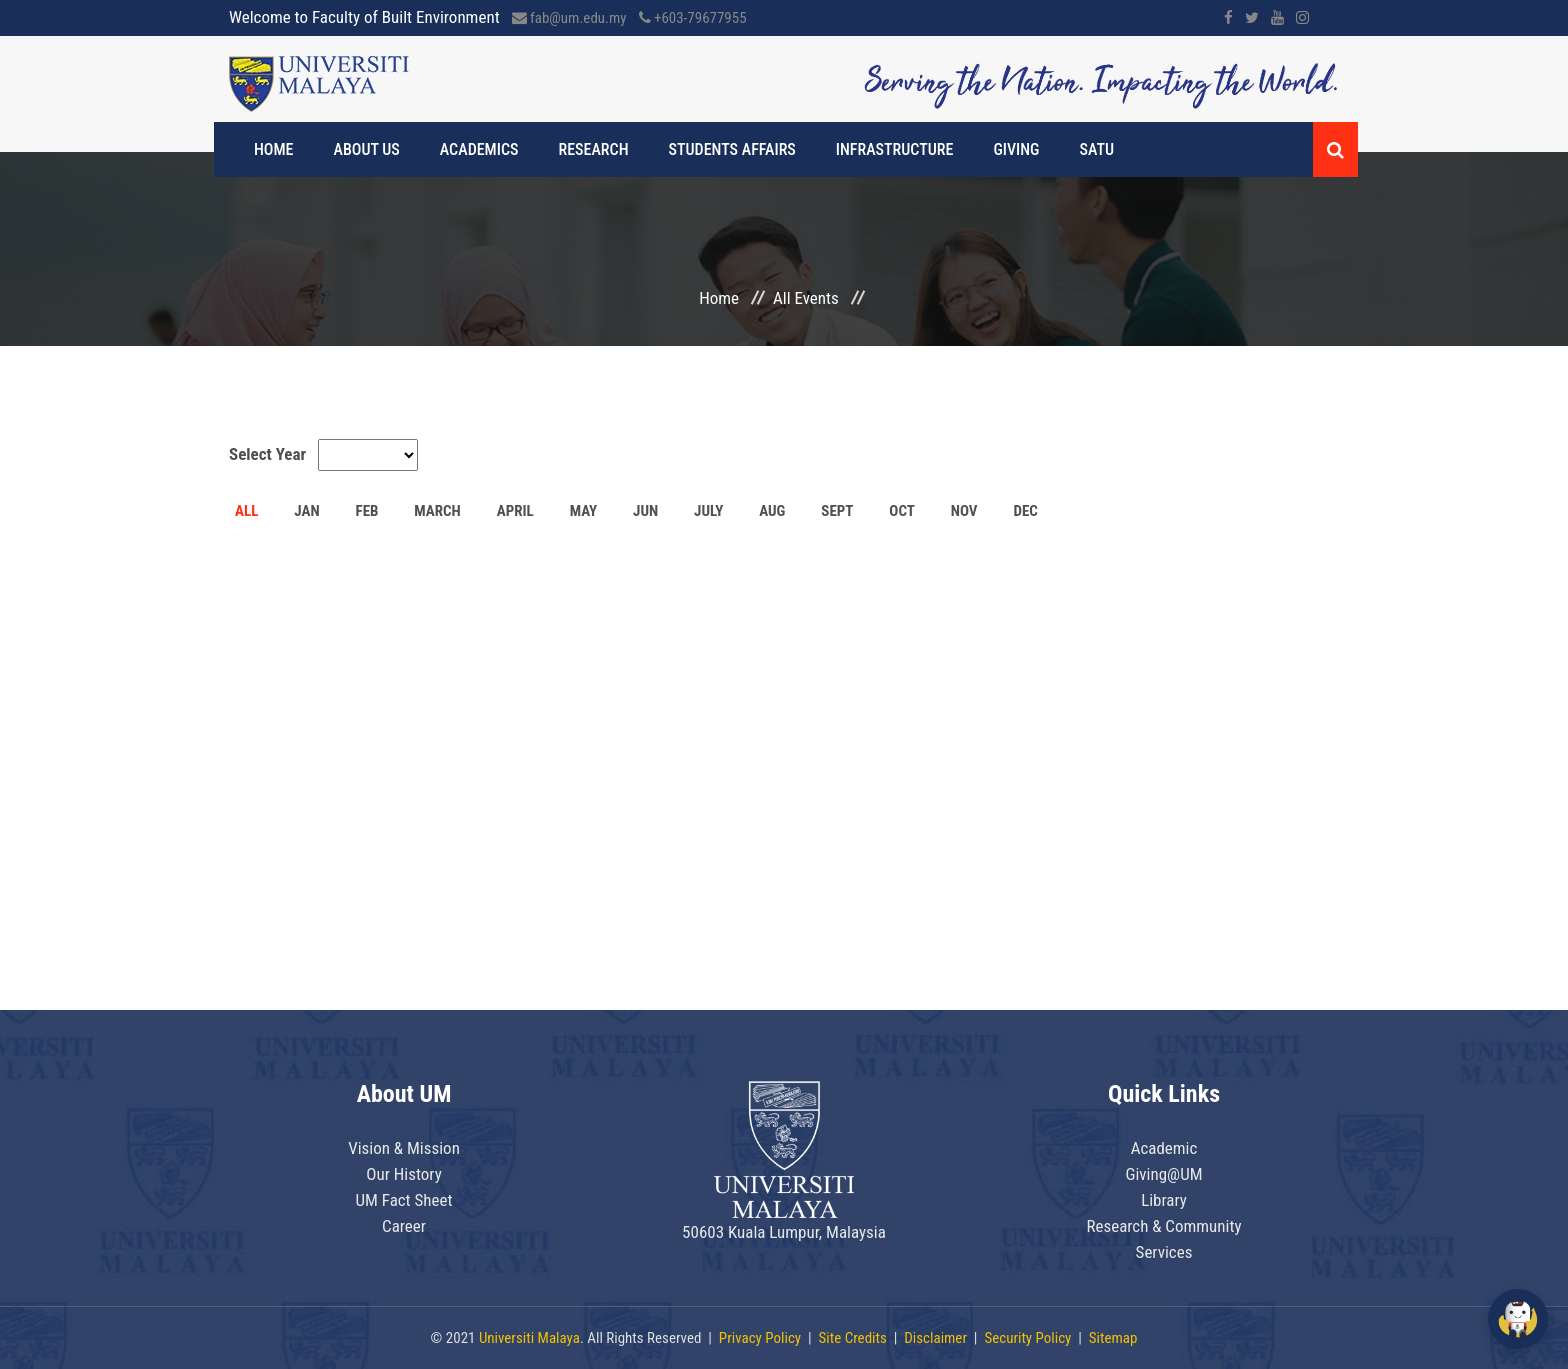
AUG (772, 511)
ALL (246, 511)
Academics (479, 149)
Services (1164, 1252)
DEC (1025, 511)
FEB (366, 511)
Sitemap (1113, 1338)
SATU (1097, 149)
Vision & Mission (404, 1148)
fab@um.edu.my (569, 18)
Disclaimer (935, 1338)
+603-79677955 (693, 18)
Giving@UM (1163, 1174)
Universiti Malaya (529, 1338)
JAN (306, 511)
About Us (367, 149)
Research (594, 149)
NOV (964, 511)
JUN (645, 511)
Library (1164, 1200)
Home (274, 149)
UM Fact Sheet (403, 1200)
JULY (708, 511)
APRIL (515, 511)
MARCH (437, 511)
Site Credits (853, 1338)
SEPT (837, 511)
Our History (404, 1174)
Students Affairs (732, 149)
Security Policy (1027, 1338)
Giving (1016, 149)
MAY (584, 511)
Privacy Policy (760, 1338)
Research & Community (1163, 1226)
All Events (806, 298)
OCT (902, 511)
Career (404, 1226)
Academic (1164, 1148)
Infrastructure (895, 149)
